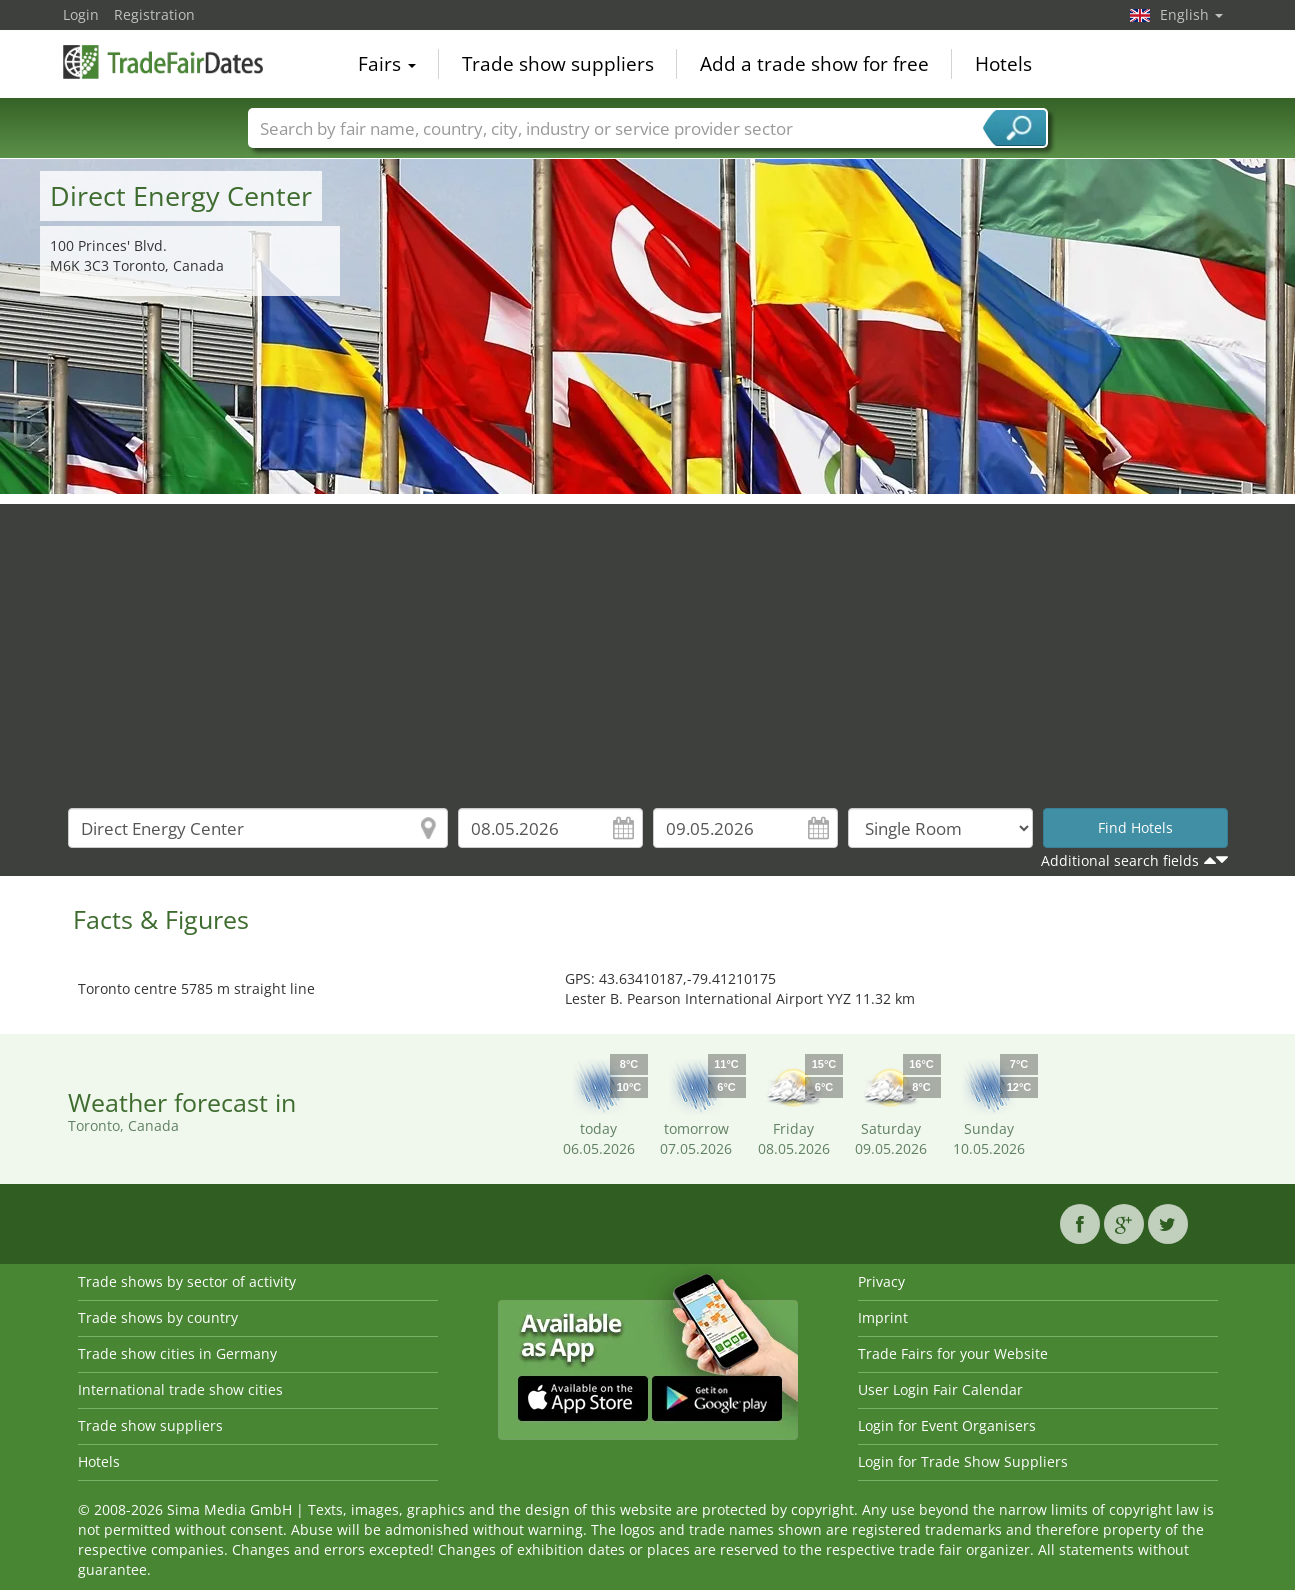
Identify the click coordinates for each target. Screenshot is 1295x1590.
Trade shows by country (158, 1317)
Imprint (883, 1317)
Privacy (881, 1281)
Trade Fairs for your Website (953, 1353)
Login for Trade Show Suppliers (963, 1461)
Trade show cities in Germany (177, 1353)
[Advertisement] (648, 644)
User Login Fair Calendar (940, 1389)
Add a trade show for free (814, 64)
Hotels (1003, 64)
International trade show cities (180, 1389)
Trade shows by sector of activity (187, 1281)
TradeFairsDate (163, 62)
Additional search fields (1120, 860)
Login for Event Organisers (947, 1425)
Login (81, 14)
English (1191, 14)
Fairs (387, 64)
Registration (154, 14)
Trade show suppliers (558, 64)
